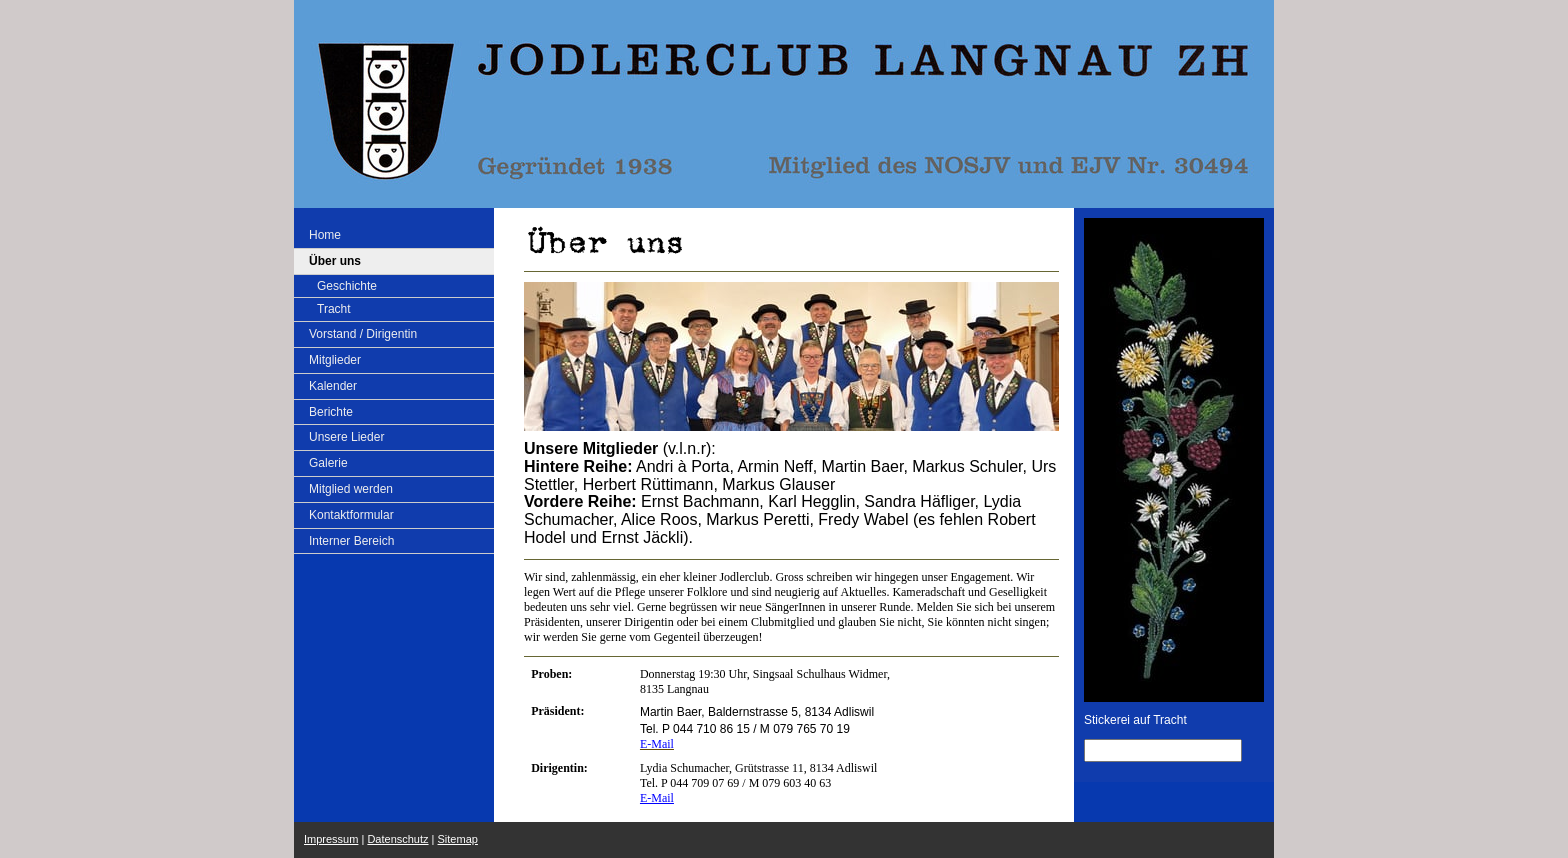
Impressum (331, 839)
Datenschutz (397, 839)
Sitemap (458, 839)
